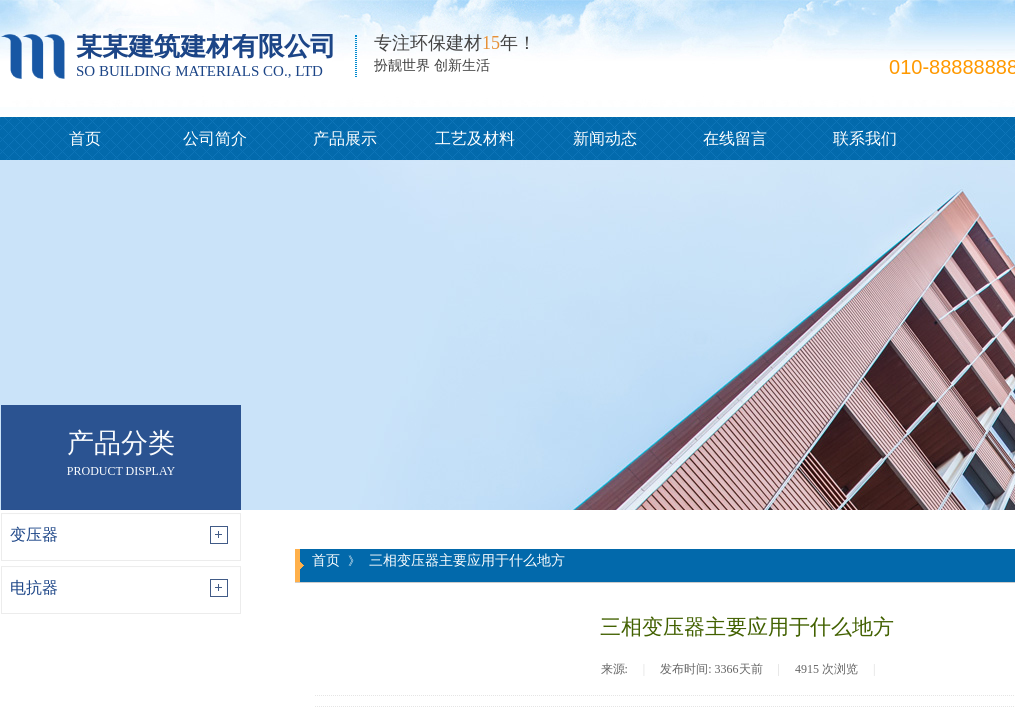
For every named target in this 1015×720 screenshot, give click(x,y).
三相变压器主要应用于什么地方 (467, 560)
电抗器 (34, 587)
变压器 (34, 534)
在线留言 (735, 138)
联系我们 (865, 138)
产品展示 (345, 138)
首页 (85, 138)
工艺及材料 (475, 138)
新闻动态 (605, 138)
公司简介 (215, 138)
